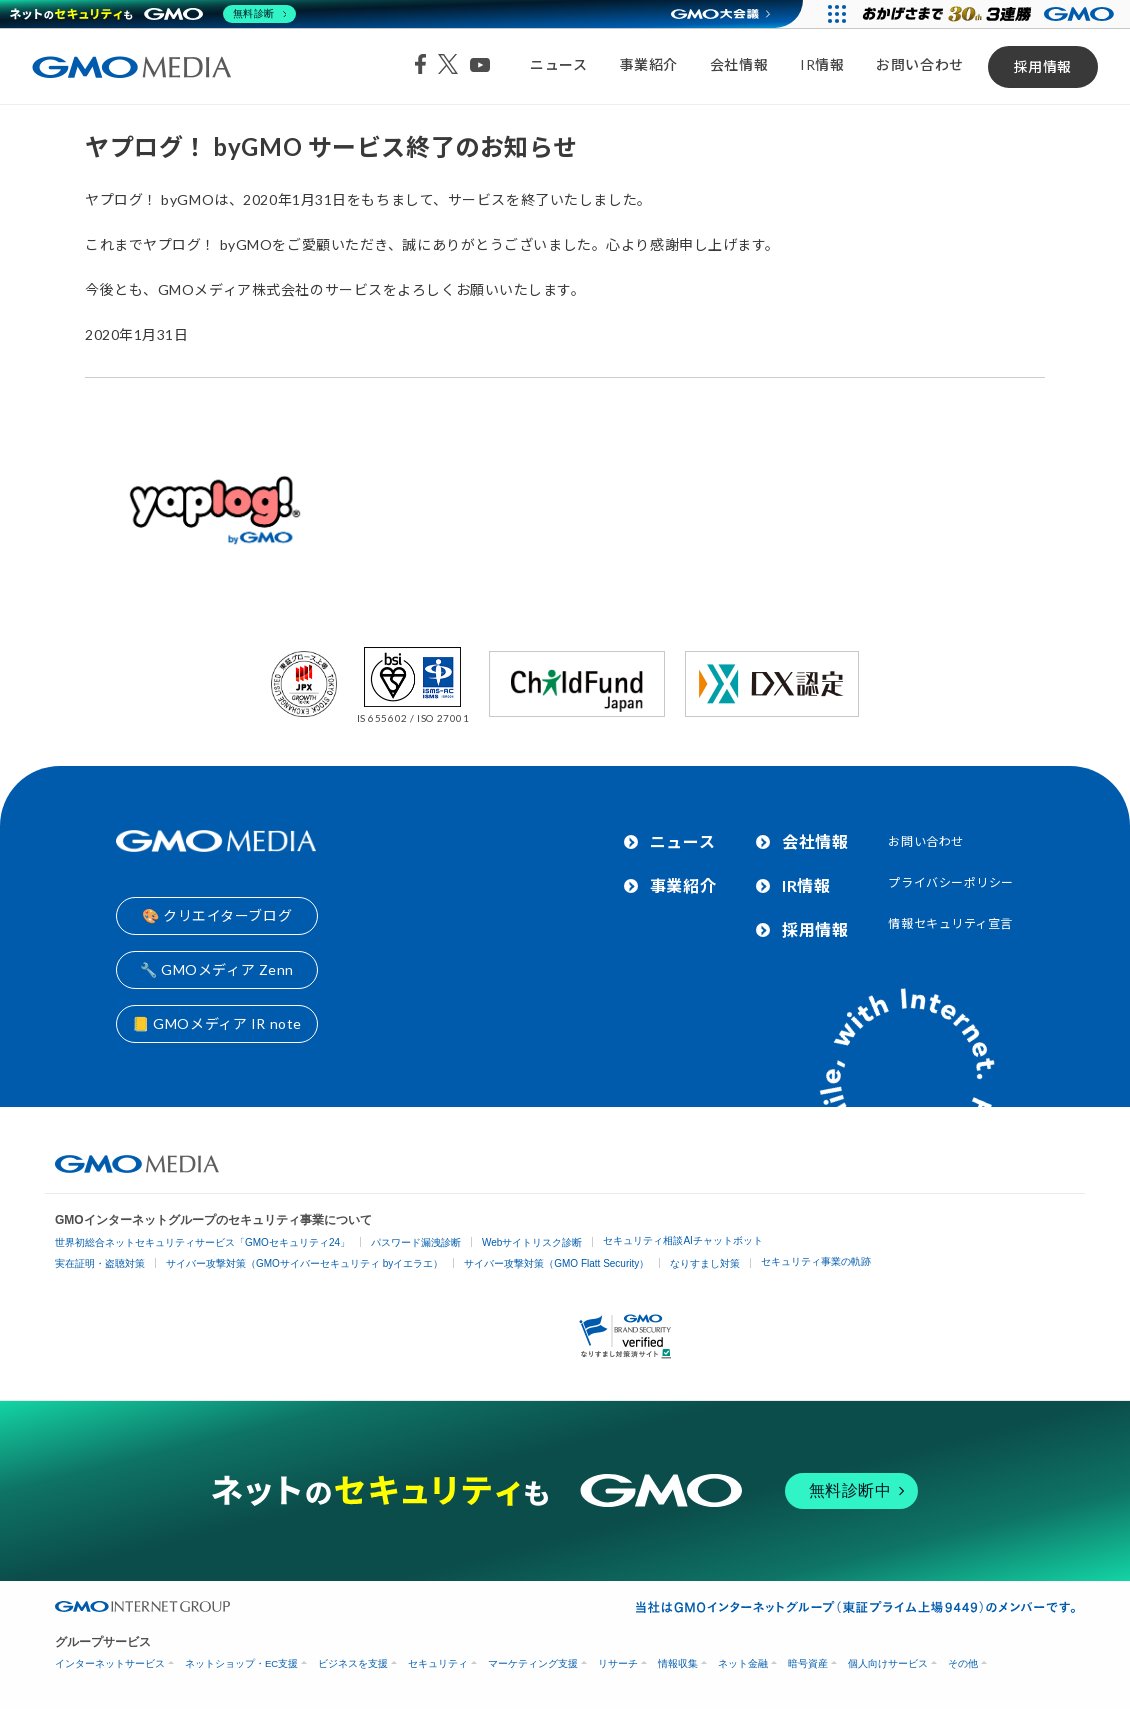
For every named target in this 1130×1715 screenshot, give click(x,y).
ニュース (558, 64)
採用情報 (1043, 66)
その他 (963, 1663)
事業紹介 (649, 64)
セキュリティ (438, 1663)
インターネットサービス (110, 1663)
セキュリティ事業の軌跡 (816, 1261)
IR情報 (822, 64)
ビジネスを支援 (353, 1663)
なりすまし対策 (705, 1263)
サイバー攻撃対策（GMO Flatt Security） (556, 1263)
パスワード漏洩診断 (416, 1242)
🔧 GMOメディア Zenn (217, 969)
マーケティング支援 (533, 1663)
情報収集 (678, 1663)
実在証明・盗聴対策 (100, 1263)
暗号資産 (808, 1663)
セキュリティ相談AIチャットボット (682, 1240)
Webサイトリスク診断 (532, 1242)
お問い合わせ (919, 64)
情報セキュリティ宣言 (950, 923)
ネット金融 (743, 1663)
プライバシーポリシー (951, 882)
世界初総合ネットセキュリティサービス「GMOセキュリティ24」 (202, 1242)
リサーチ (618, 1663)
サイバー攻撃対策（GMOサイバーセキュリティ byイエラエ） (304, 1263)
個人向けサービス (888, 1663)
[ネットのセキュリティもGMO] (153, 14)
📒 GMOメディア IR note (217, 1023)
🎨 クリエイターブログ (217, 915)
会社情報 (739, 64)
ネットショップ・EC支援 (241, 1663)
